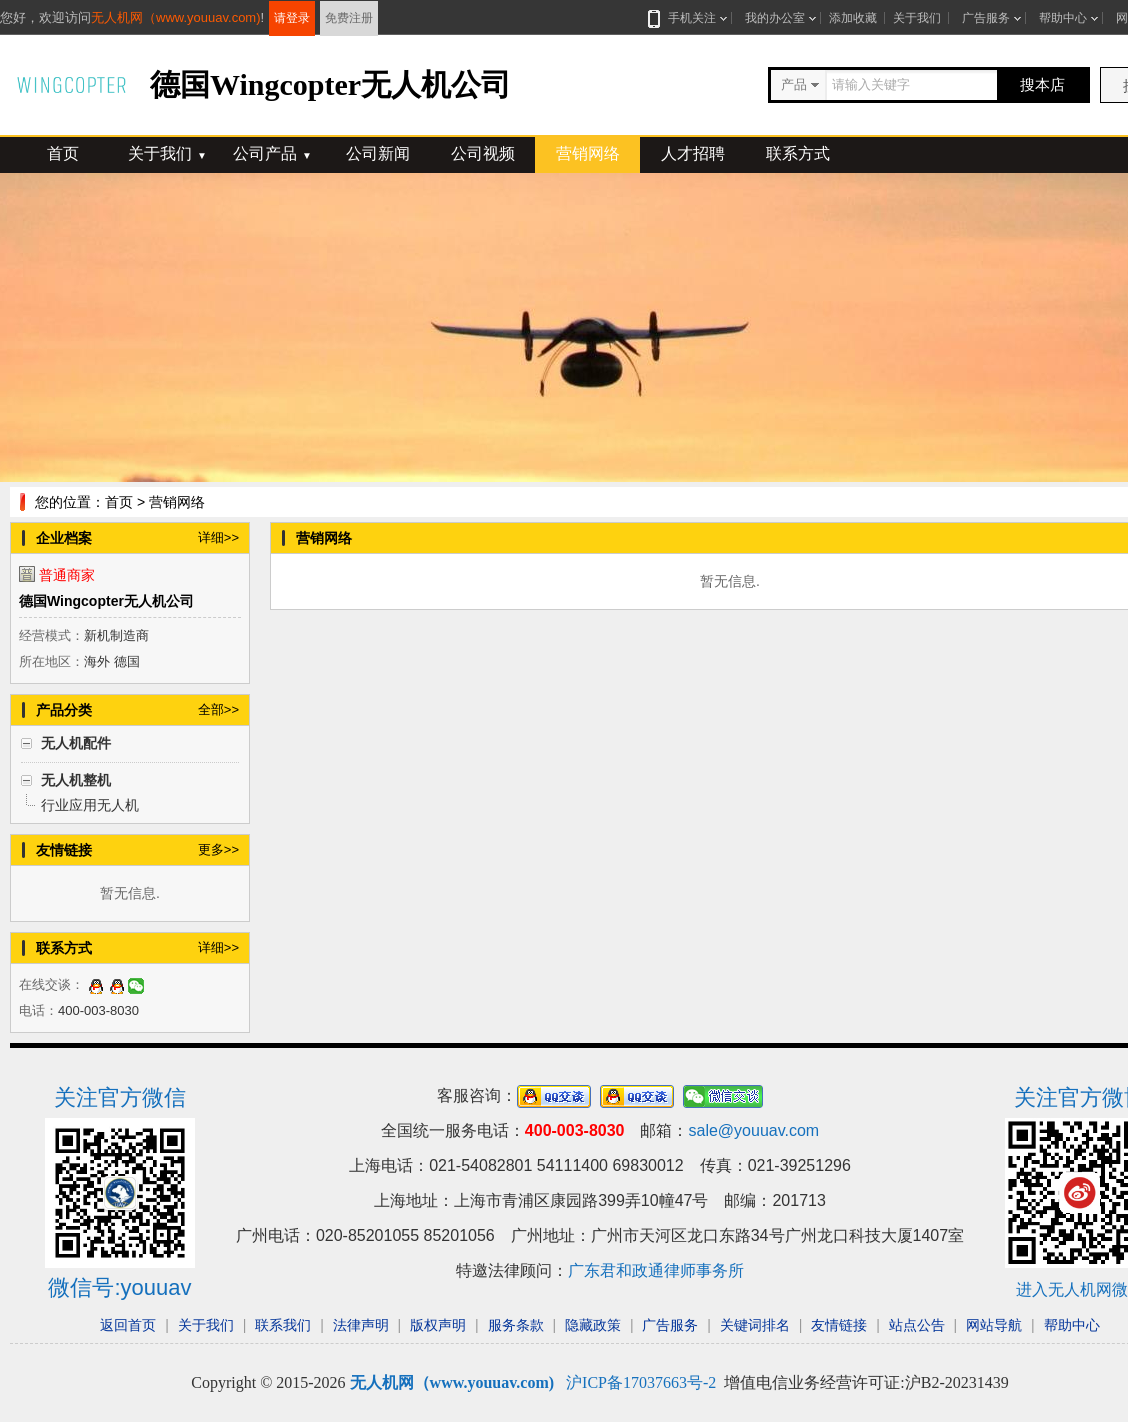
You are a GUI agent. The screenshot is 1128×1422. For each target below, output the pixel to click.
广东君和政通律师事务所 (656, 1270)
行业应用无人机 (90, 805)
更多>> (218, 849)
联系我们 (283, 1325)
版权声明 (438, 1325)
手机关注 (688, 18)
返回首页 (128, 1325)
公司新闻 (378, 153)
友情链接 (839, 1325)
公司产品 (272, 153)
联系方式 (798, 153)
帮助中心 (1063, 18)
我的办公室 (775, 18)
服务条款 (516, 1325)
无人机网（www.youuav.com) (176, 17)
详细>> (218, 537)
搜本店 (1042, 84)
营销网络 (588, 153)
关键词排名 (755, 1325)
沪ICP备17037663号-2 (641, 1382)
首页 (63, 153)
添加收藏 (853, 18)
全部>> (218, 709)
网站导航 (994, 1325)
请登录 (292, 18)
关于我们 (917, 18)
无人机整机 (76, 780)
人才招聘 (693, 153)
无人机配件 (76, 743)
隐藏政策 (593, 1325)
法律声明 (361, 1325)
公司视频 (483, 153)
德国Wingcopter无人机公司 (106, 601)
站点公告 (917, 1325)
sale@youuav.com (753, 1130)
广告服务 (986, 18)
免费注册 (349, 18)
